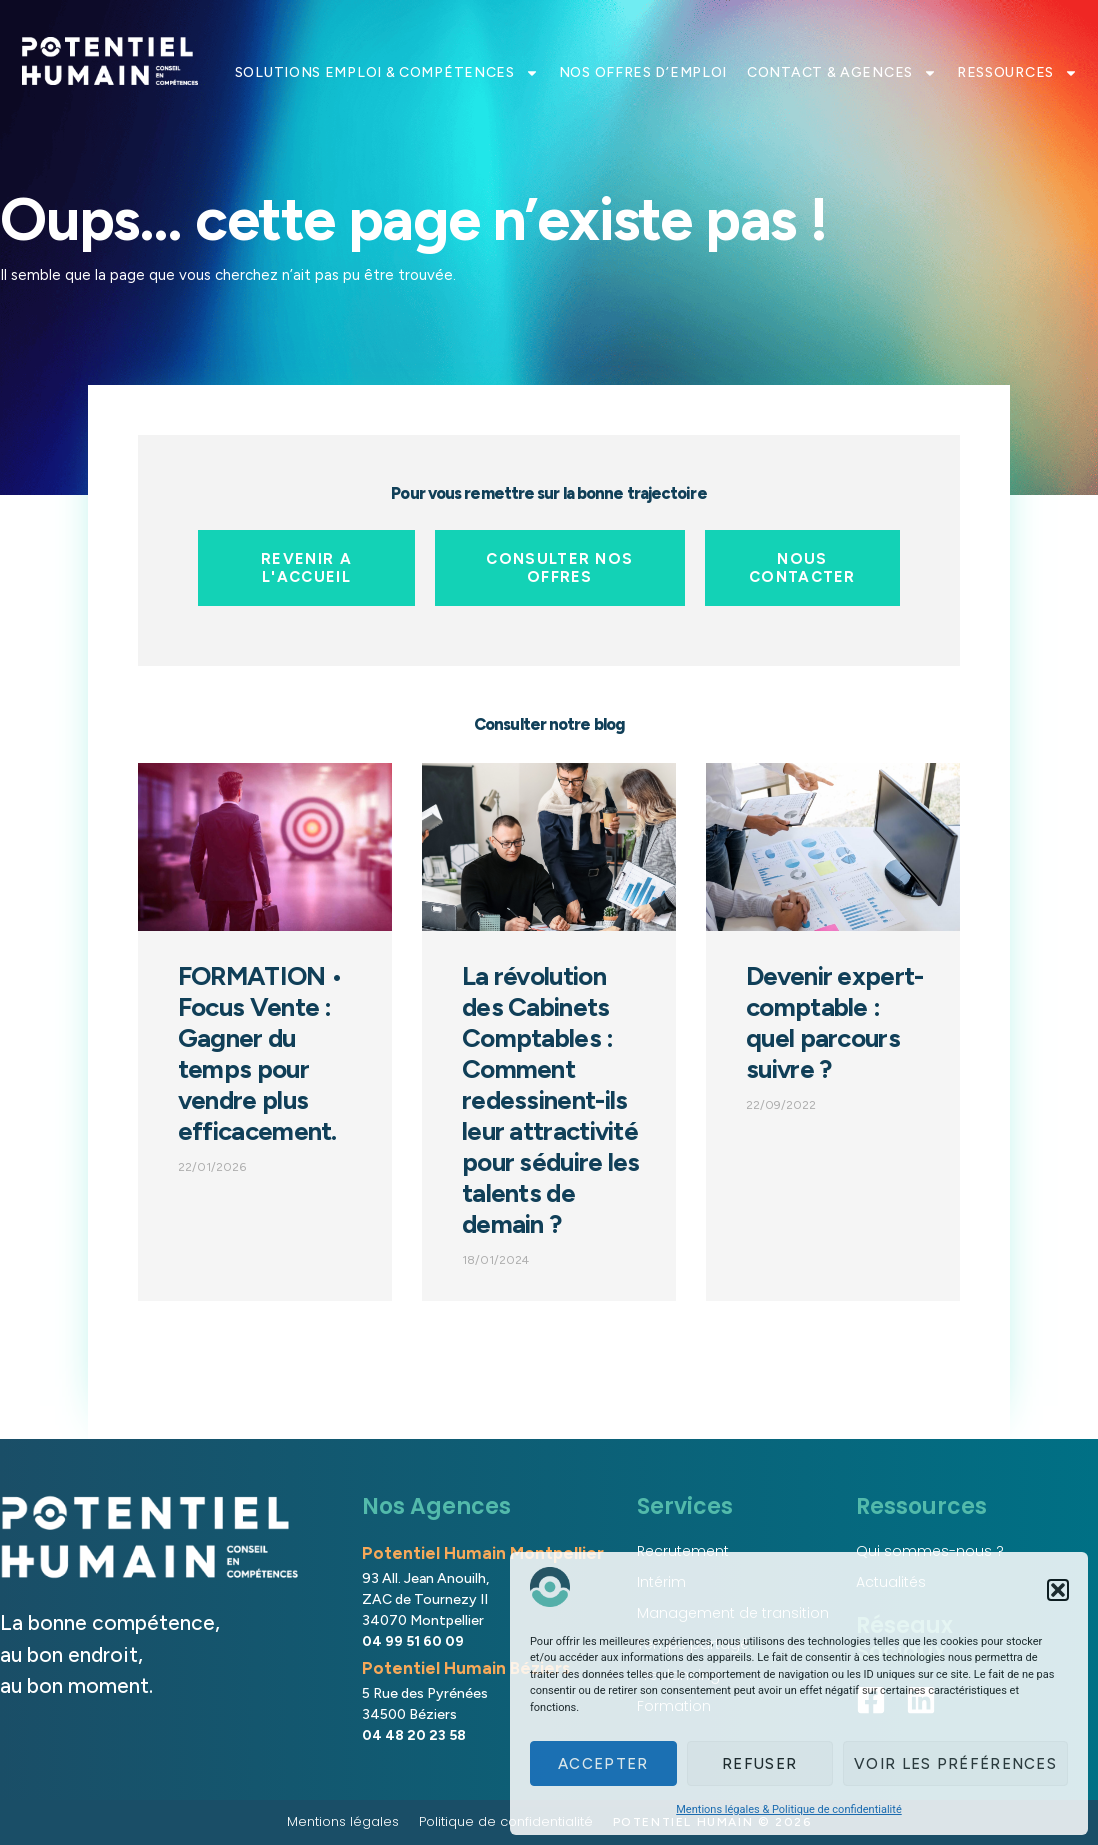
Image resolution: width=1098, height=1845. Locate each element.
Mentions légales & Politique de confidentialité (788, 1809)
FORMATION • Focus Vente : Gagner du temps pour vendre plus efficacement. (260, 1053)
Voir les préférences (955, 1764)
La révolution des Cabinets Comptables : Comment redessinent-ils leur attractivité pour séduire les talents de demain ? (551, 1100)
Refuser (759, 1764)
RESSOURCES (1017, 73)
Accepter (603, 1764)
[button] (1058, 1590)
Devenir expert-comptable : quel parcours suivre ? (835, 1022)
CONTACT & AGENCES (842, 73)
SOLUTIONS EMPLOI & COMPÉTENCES (387, 73)
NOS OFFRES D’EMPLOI (643, 72)
